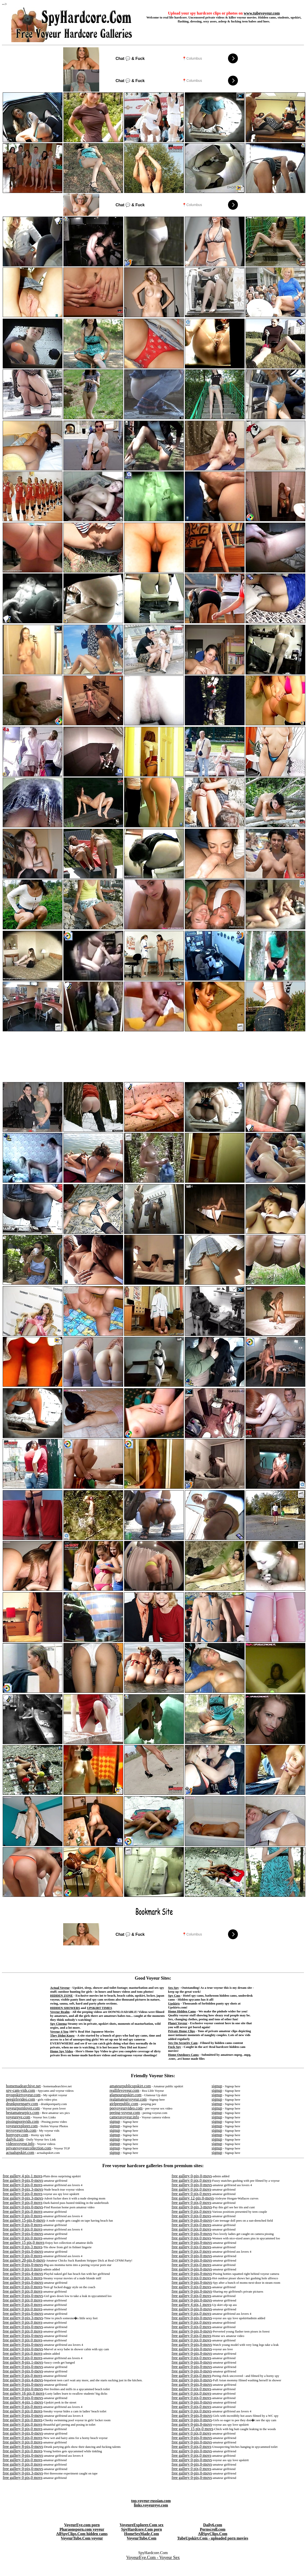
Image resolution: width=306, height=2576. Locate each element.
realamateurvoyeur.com (128, 2099)
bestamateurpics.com (22, 2112)
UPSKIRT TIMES (99, 2008)
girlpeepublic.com (124, 2104)
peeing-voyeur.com (125, 2112)
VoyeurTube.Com (141, 2538)
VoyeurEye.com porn (82, 2525)
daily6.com (15, 2139)
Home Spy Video (61, 2051)
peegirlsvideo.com (20, 2099)
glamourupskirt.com (125, 2095)
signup (115, 2121)
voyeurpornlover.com (23, 2108)
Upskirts (174, 2003)
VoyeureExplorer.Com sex (142, 2525)
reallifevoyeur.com (124, 2090)
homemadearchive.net (23, 2086)
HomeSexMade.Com (141, 2534)
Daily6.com (212, 2525)
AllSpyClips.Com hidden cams (82, 2534)
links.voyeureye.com (151, 2505)
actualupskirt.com (20, 2152)
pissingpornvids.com (22, 2121)
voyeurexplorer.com (22, 2126)
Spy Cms (174, 1995)
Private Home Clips (181, 2031)
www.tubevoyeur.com (262, 13)
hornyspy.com (17, 2135)
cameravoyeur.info (124, 2117)
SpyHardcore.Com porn (141, 2529)
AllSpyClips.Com (212, 2534)
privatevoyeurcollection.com (28, 2148)
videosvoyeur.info (20, 2144)
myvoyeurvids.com (21, 2130)
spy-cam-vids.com (20, 2090)
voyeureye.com (18, 2117)
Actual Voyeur (60, 1987)
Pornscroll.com (212, 2529)
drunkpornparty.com (22, 2104)
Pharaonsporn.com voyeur (81, 2529)
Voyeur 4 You (59, 2031)
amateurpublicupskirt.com (130, 2086)
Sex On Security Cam (183, 2043)
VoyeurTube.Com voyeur (82, 2538)
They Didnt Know (62, 2035)
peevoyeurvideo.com (126, 2108)
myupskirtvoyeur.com (23, 2095)
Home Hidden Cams (182, 2011)
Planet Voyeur (177, 2023)
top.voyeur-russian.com (151, 2501)
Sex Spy (173, 1987)
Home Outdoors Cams (183, 2055)
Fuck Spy (174, 2047)
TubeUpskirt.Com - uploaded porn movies (212, 2538)
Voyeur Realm (60, 2012)
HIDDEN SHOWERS (65, 2008)
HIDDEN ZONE (61, 1995)
